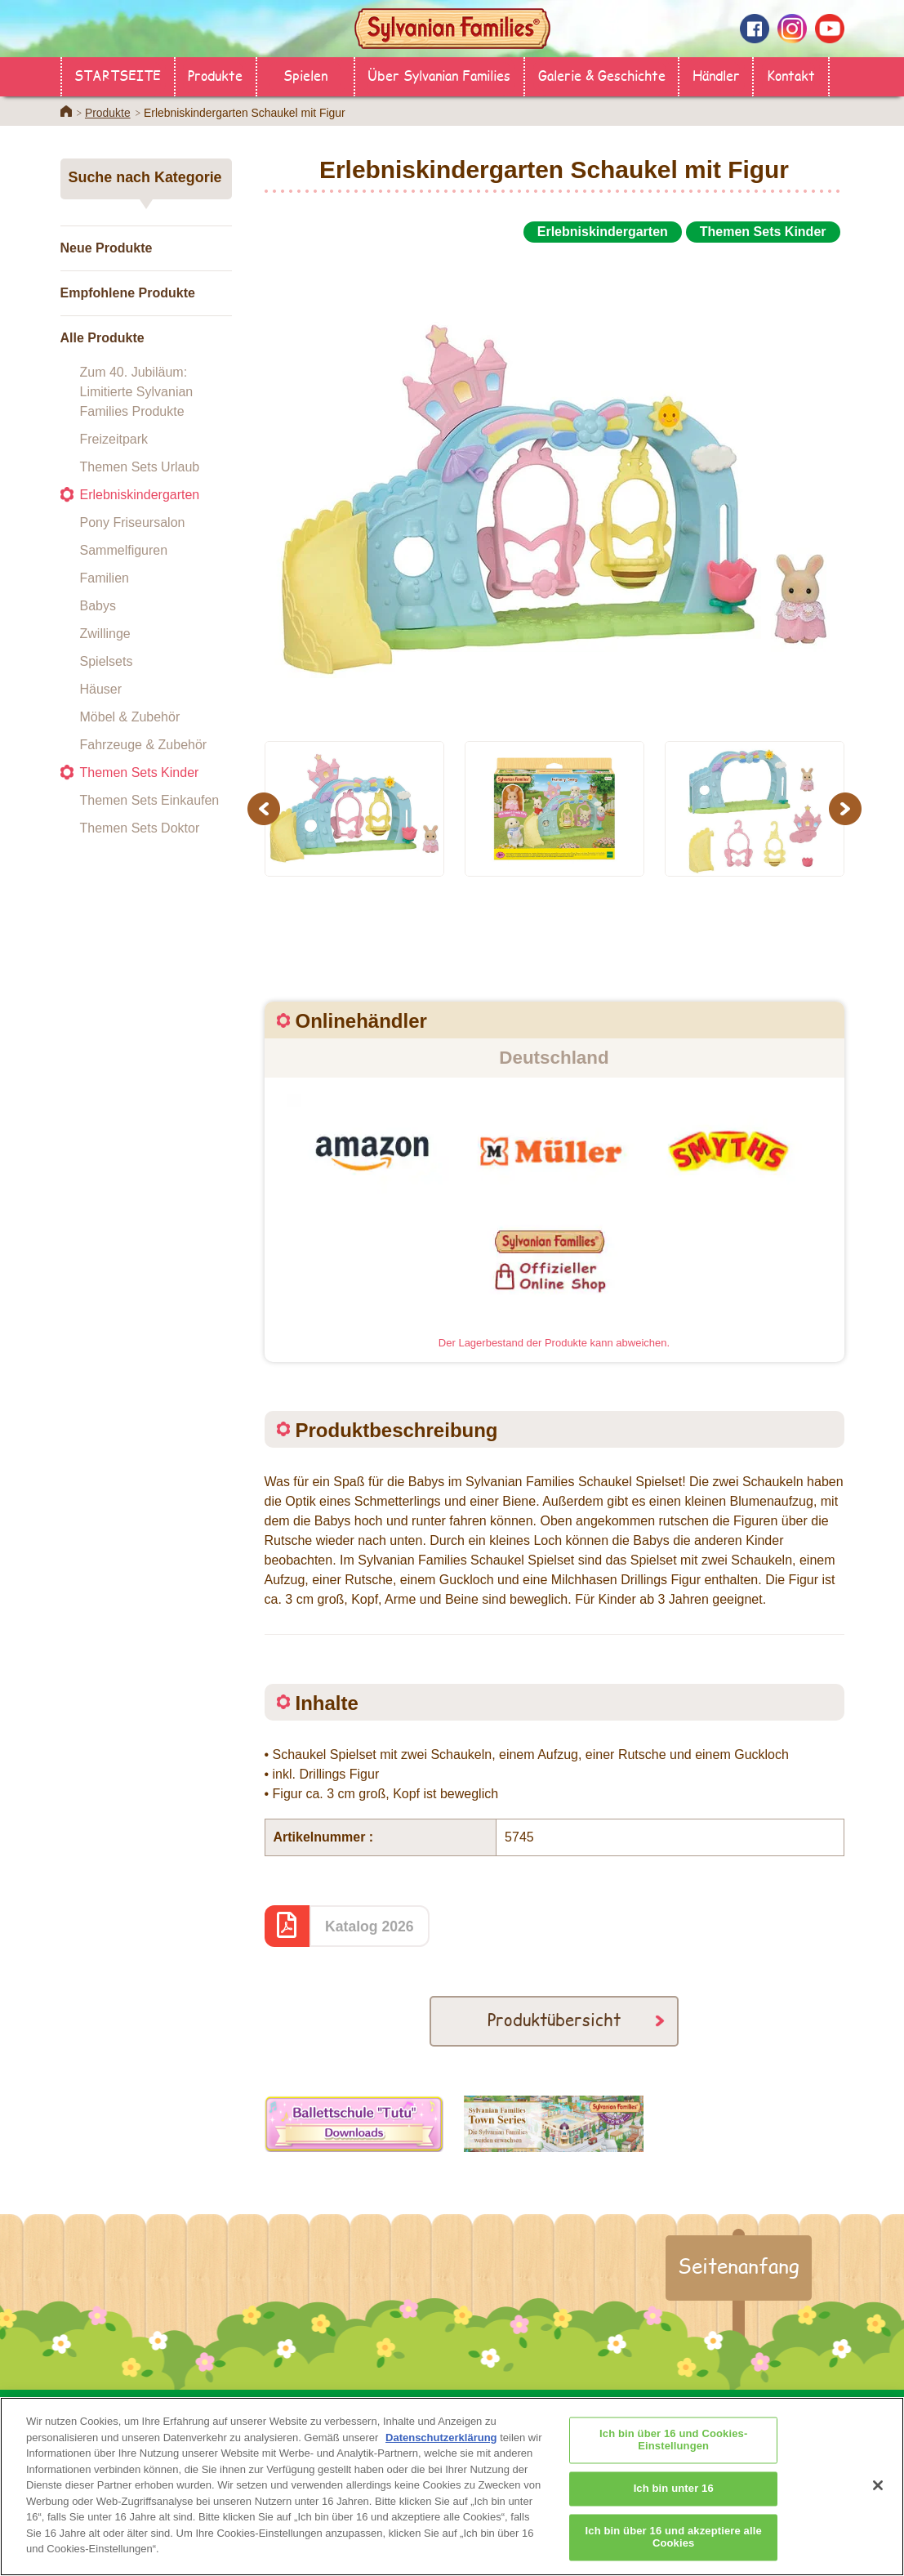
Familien (104, 578)
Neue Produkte (106, 248)
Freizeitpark (114, 439)
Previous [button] (266, 808)
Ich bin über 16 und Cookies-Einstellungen (673, 2458)
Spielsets (106, 661)
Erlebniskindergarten (140, 495)
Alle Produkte (102, 338)
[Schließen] (878, 2503)
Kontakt (791, 74)
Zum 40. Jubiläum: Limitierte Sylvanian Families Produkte (137, 391)
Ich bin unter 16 (674, 2507)
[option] (554, 485)
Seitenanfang (738, 2265)
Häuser (101, 689)
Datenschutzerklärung (441, 2456)
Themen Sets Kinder (139, 772)
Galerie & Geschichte (602, 74)
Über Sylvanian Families (438, 74)
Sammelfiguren (124, 550)
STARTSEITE (117, 74)
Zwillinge (105, 634)
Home (66, 111)
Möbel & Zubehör (130, 717)
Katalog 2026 (369, 1926)
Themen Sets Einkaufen (150, 800)
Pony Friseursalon (132, 522)
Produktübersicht (554, 2019)
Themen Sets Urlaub (140, 467)
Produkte (215, 74)
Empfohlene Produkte (127, 293)
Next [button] (847, 808)
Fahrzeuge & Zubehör (143, 745)
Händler (716, 74)
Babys (98, 606)
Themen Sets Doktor (140, 828)
